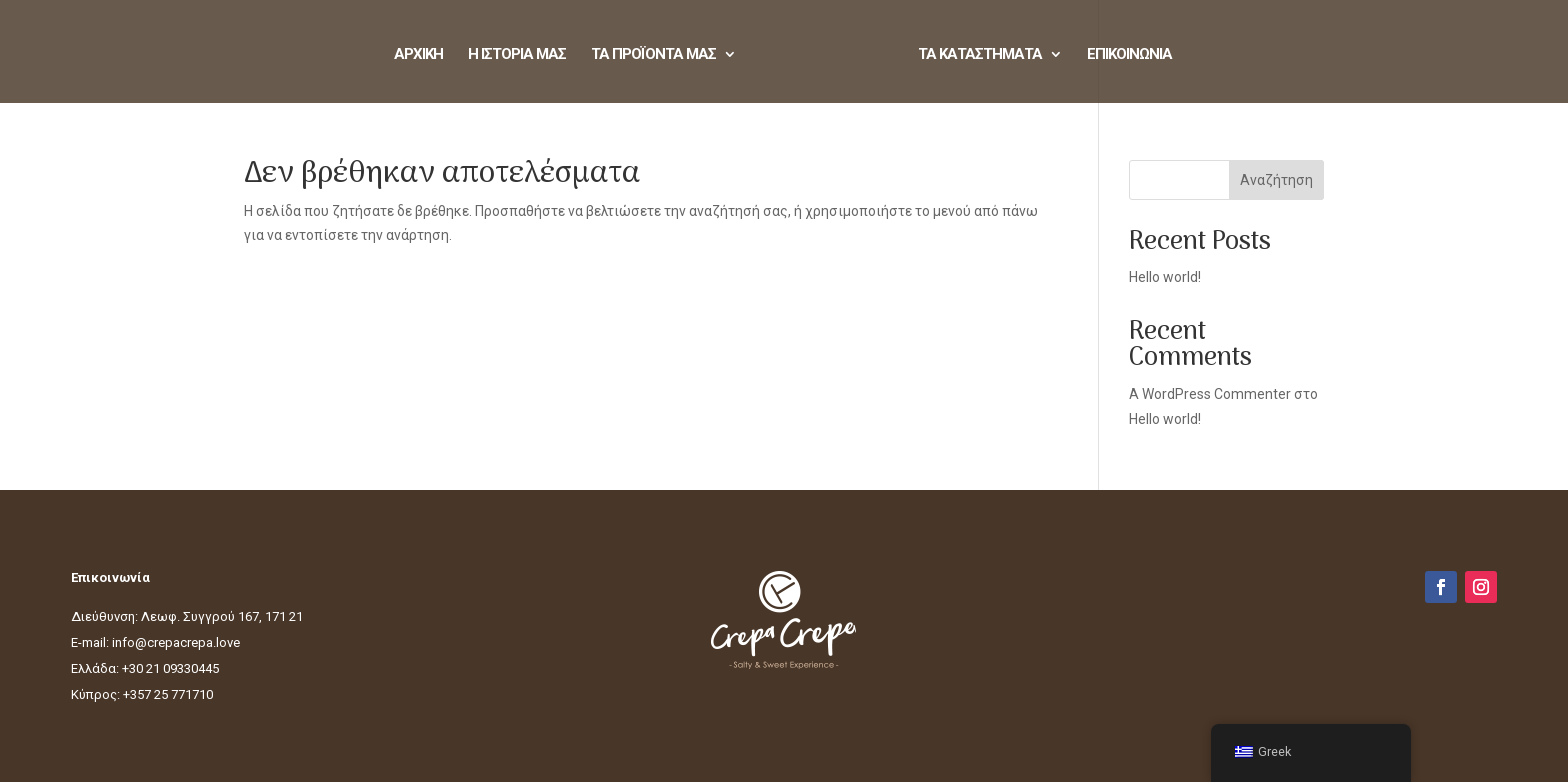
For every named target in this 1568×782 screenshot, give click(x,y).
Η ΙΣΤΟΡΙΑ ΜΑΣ (517, 55)
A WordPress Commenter (1210, 394)
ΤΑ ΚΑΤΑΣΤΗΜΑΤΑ (980, 55)
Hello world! (1165, 277)
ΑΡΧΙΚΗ (418, 55)
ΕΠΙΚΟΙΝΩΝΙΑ (1129, 55)
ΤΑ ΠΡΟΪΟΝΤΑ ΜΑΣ (653, 55)
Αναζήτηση (1276, 180)
